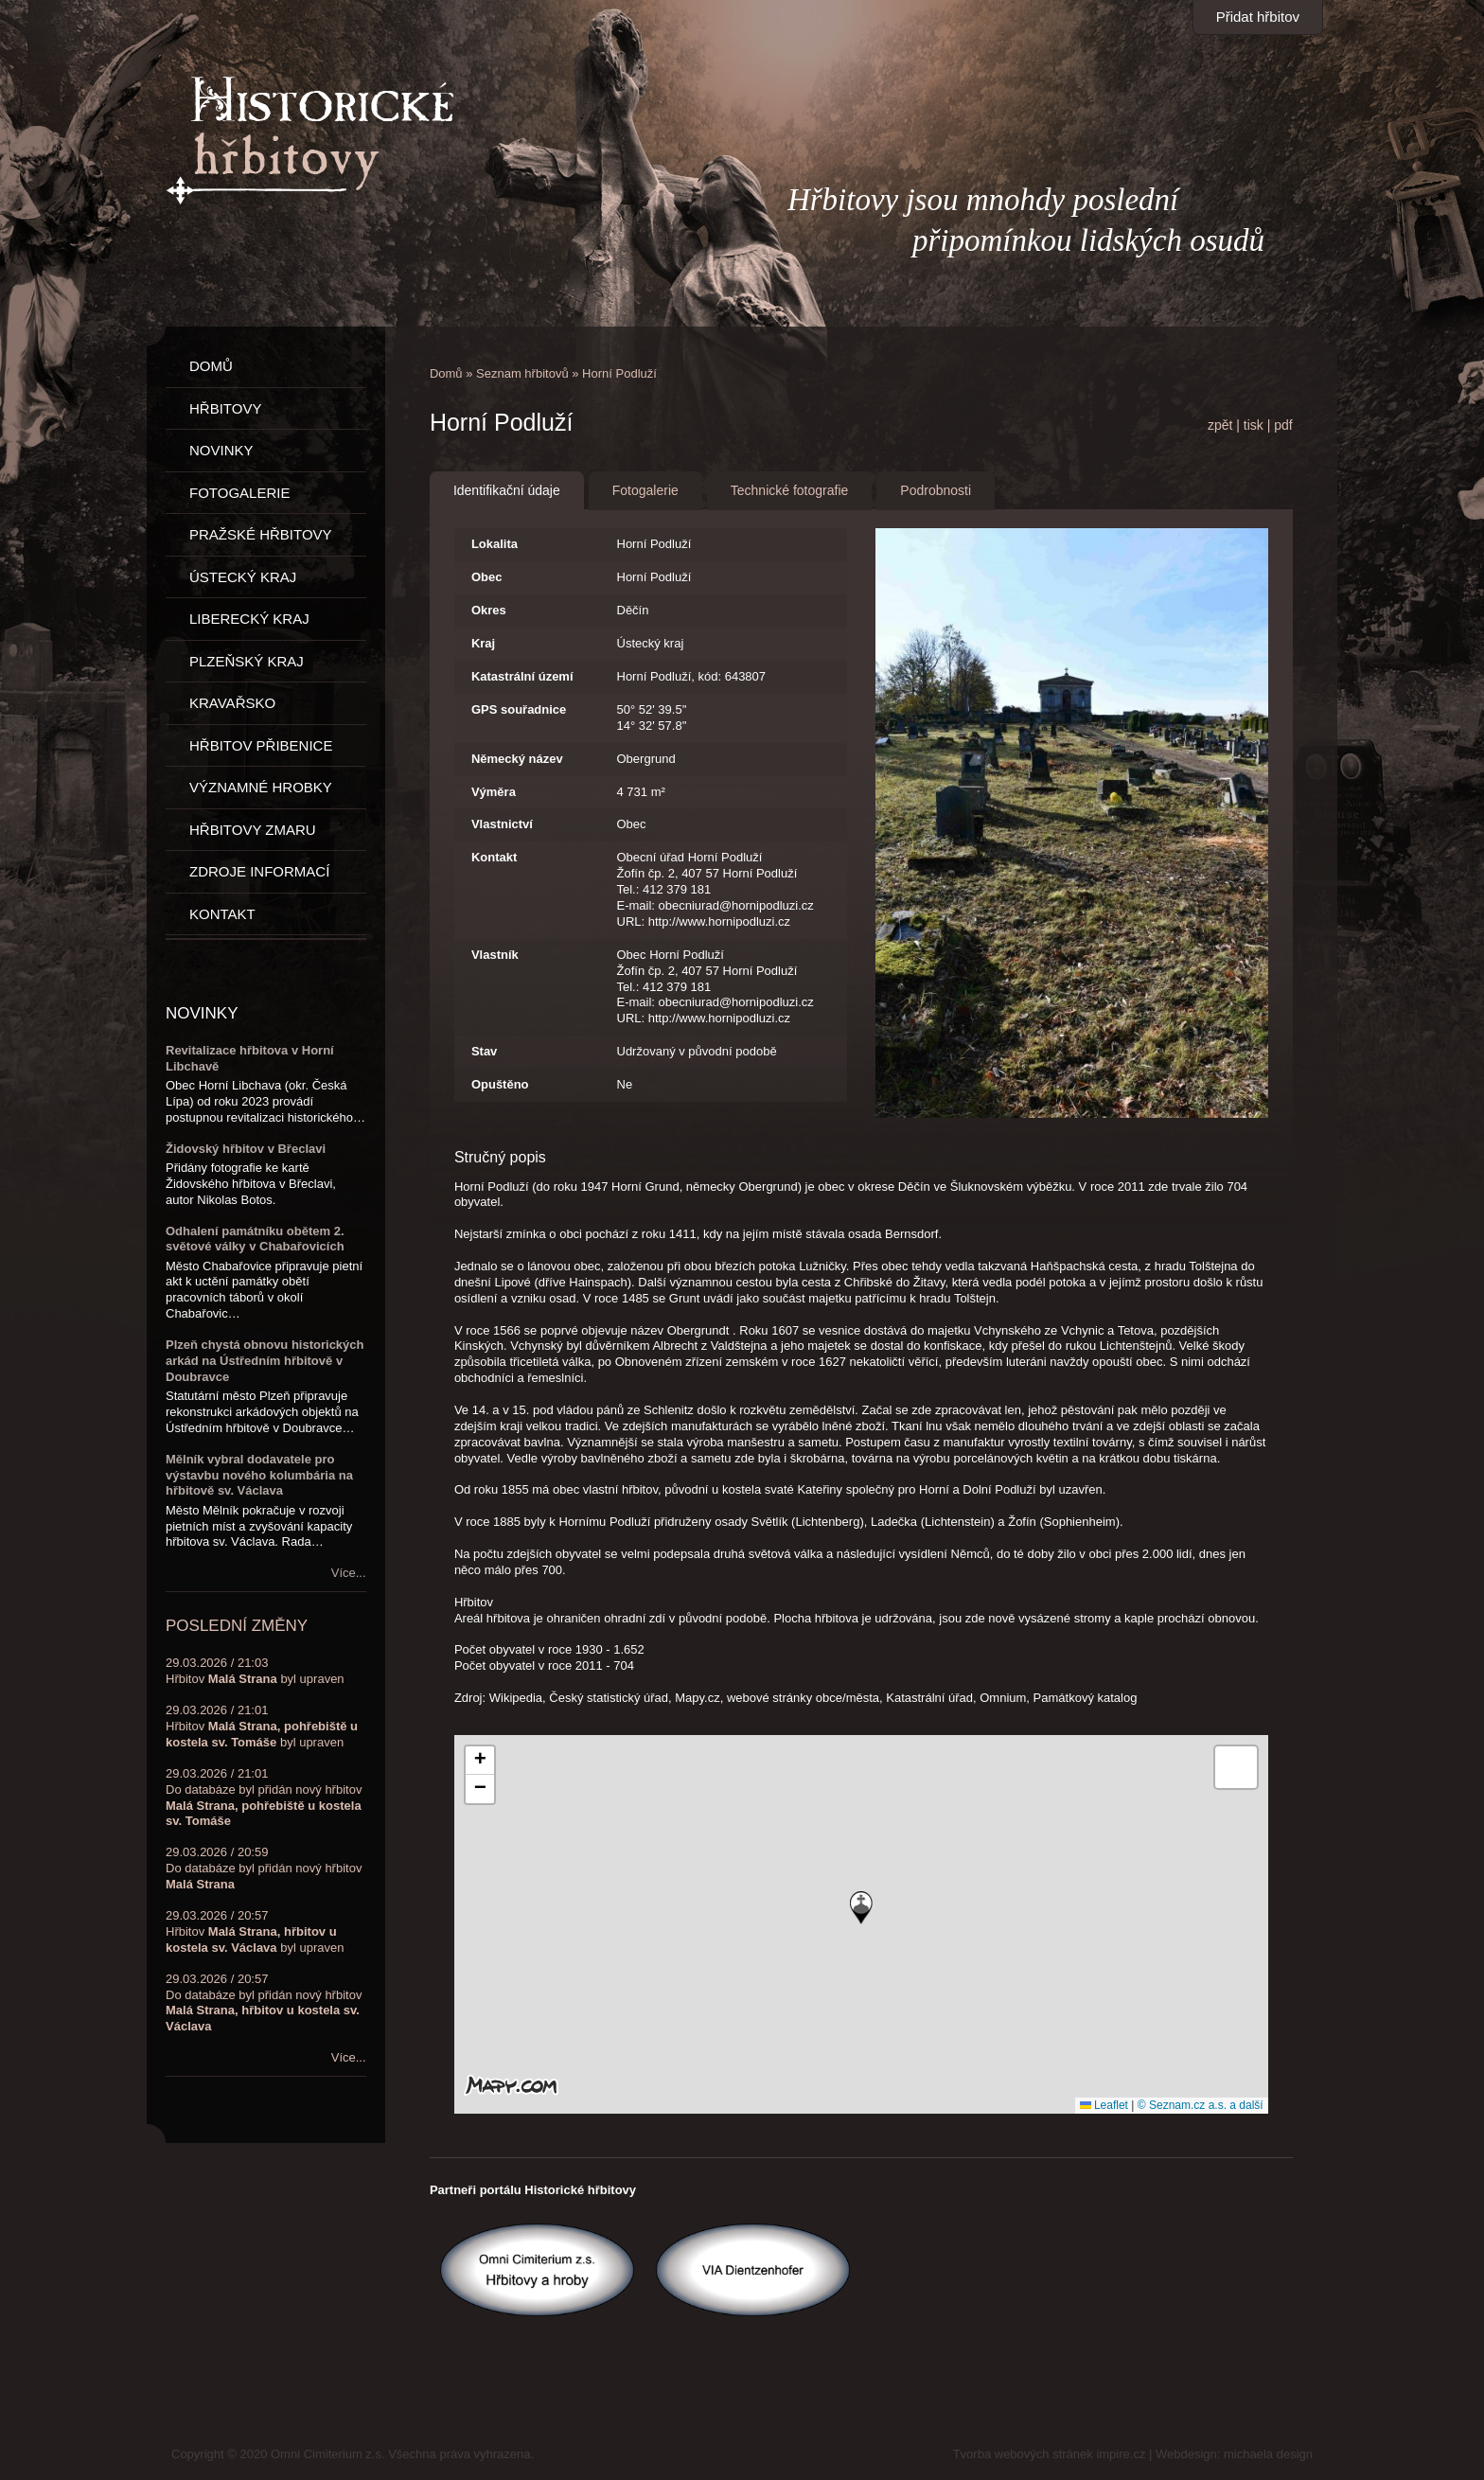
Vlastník (495, 955)
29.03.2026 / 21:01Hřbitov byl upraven (262, 1726)
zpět (1220, 425)
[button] (861, 1907)
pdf (1283, 425)
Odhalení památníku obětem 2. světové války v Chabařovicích (255, 1239)
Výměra (493, 792)
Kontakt (494, 857)
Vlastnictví (502, 824)
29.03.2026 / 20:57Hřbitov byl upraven (255, 1931)
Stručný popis (500, 1157)
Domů (446, 373)
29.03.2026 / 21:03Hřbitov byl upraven (255, 1671)
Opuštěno (500, 1084)
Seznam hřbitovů (522, 373)
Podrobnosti (935, 490)
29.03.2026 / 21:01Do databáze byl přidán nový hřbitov (264, 1797)
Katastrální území (522, 676)
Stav (484, 1051)
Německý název (517, 759)
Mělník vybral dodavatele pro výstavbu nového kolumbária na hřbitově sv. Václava (259, 1475)
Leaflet (1104, 2105)
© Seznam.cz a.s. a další (1200, 2105)
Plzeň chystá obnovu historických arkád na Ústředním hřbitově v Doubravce (265, 1360)
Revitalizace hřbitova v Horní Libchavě (250, 1058)
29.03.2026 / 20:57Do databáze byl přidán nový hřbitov (264, 2003)
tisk (1253, 425)
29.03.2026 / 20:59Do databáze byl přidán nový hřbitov (264, 1868)
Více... (348, 1573)
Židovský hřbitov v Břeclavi (246, 1149)
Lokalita (494, 544)
